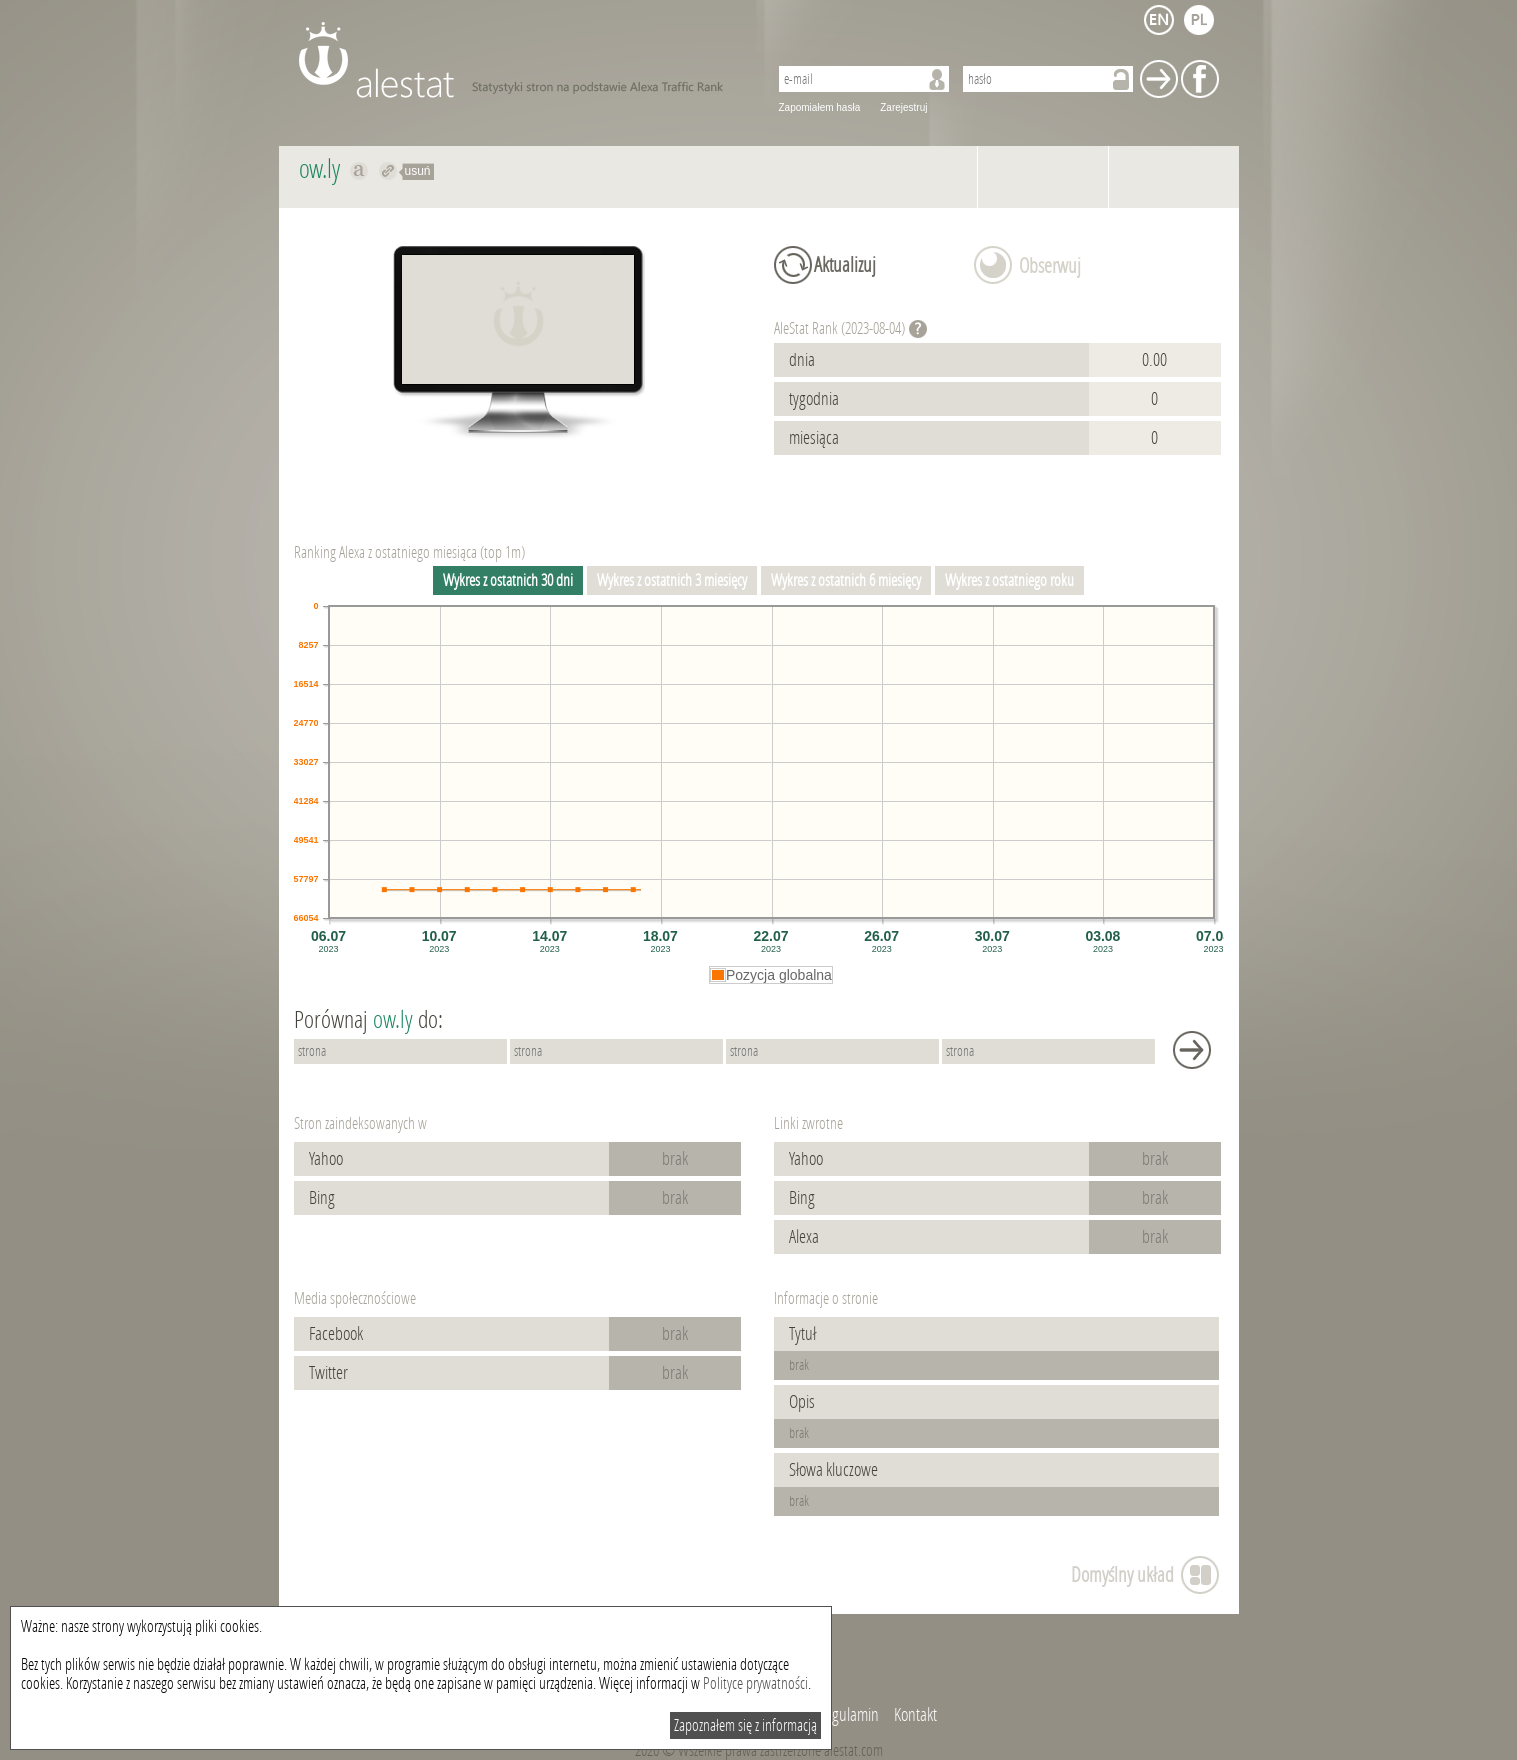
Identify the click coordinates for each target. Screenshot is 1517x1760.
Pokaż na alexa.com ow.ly (359, 171)
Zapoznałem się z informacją (745, 1725)
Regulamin (848, 1715)
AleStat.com (521, 60)
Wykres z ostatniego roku (1009, 580)
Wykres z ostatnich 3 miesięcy (672, 580)
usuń (418, 171)
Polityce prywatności (755, 1683)
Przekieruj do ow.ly (388, 171)
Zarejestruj (903, 107)
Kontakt (915, 1715)
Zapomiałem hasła (820, 107)
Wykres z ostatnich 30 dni (508, 580)
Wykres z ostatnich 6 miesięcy (846, 580)
